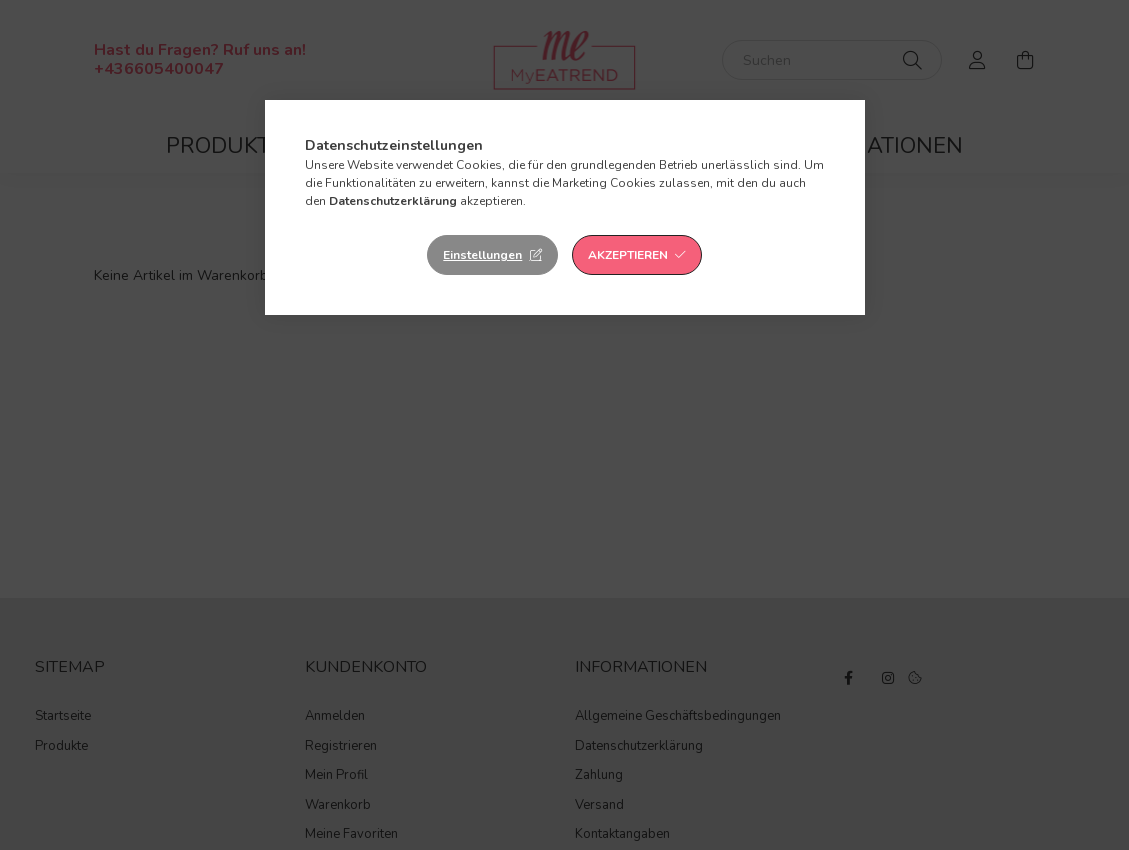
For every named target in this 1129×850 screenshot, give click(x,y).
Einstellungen (482, 255)
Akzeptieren (628, 255)
